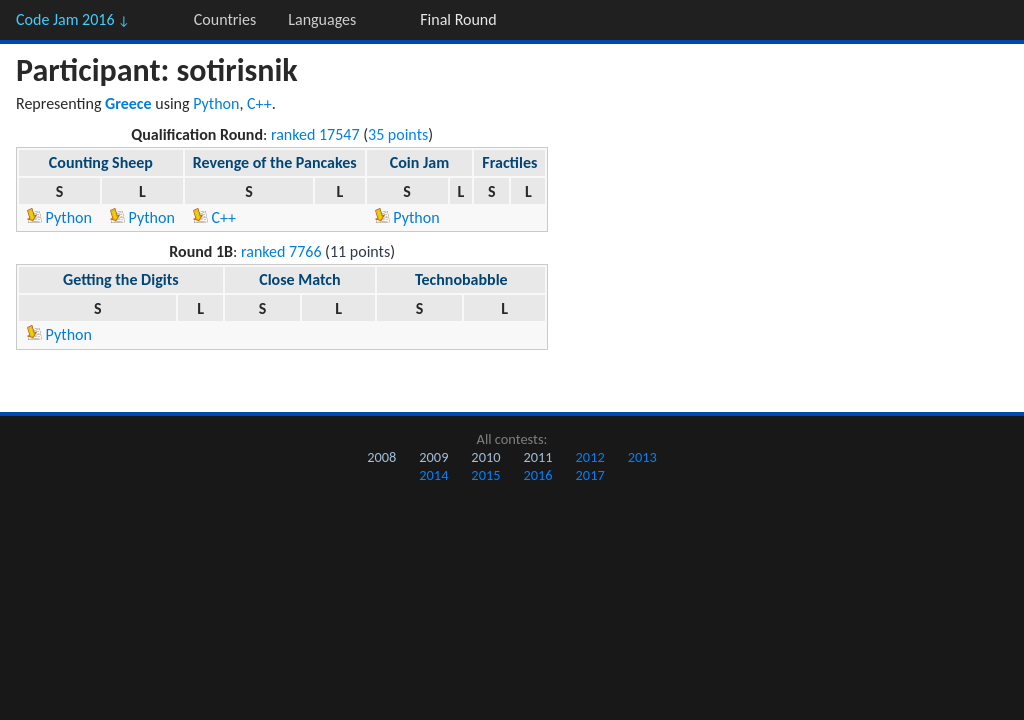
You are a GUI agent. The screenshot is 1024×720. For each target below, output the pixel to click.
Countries (225, 19)
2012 (590, 457)
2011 (537, 457)
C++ (259, 103)
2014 (433, 475)
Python (216, 103)
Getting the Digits (121, 279)
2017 (590, 475)
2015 (485, 475)
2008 (381, 457)
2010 (485, 457)
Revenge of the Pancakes (275, 162)
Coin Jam (419, 162)
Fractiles (509, 162)
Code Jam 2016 (73, 19)
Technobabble (461, 279)
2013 (642, 457)
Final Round (458, 19)
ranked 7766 (281, 251)
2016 (537, 475)
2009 (433, 457)
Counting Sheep (101, 162)
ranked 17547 (315, 134)
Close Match (299, 279)
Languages (322, 19)
